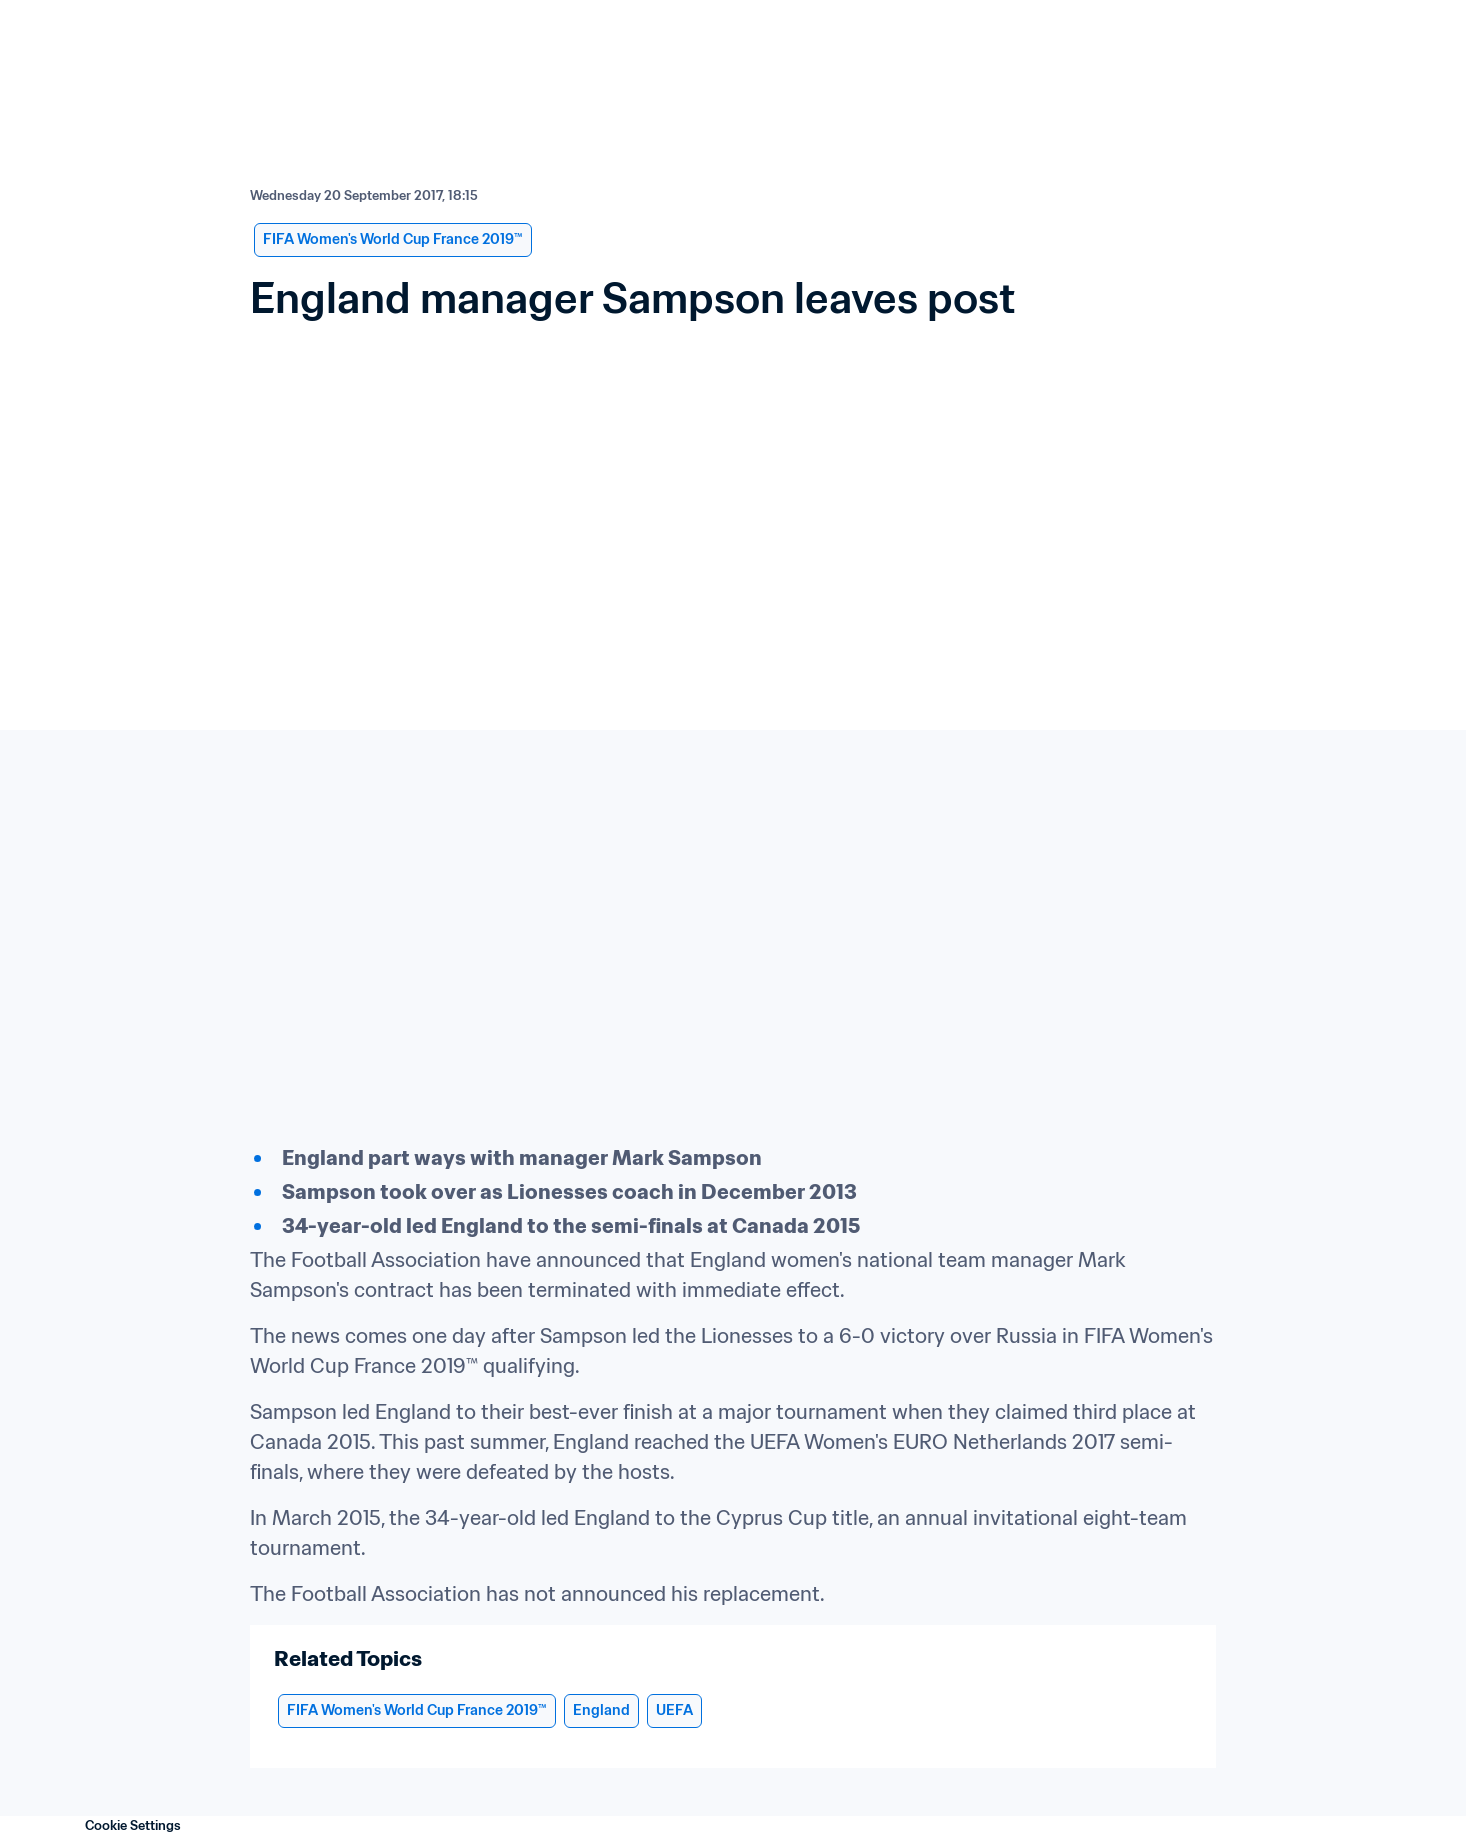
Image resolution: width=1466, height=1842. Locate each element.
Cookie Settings (133, 1825)
